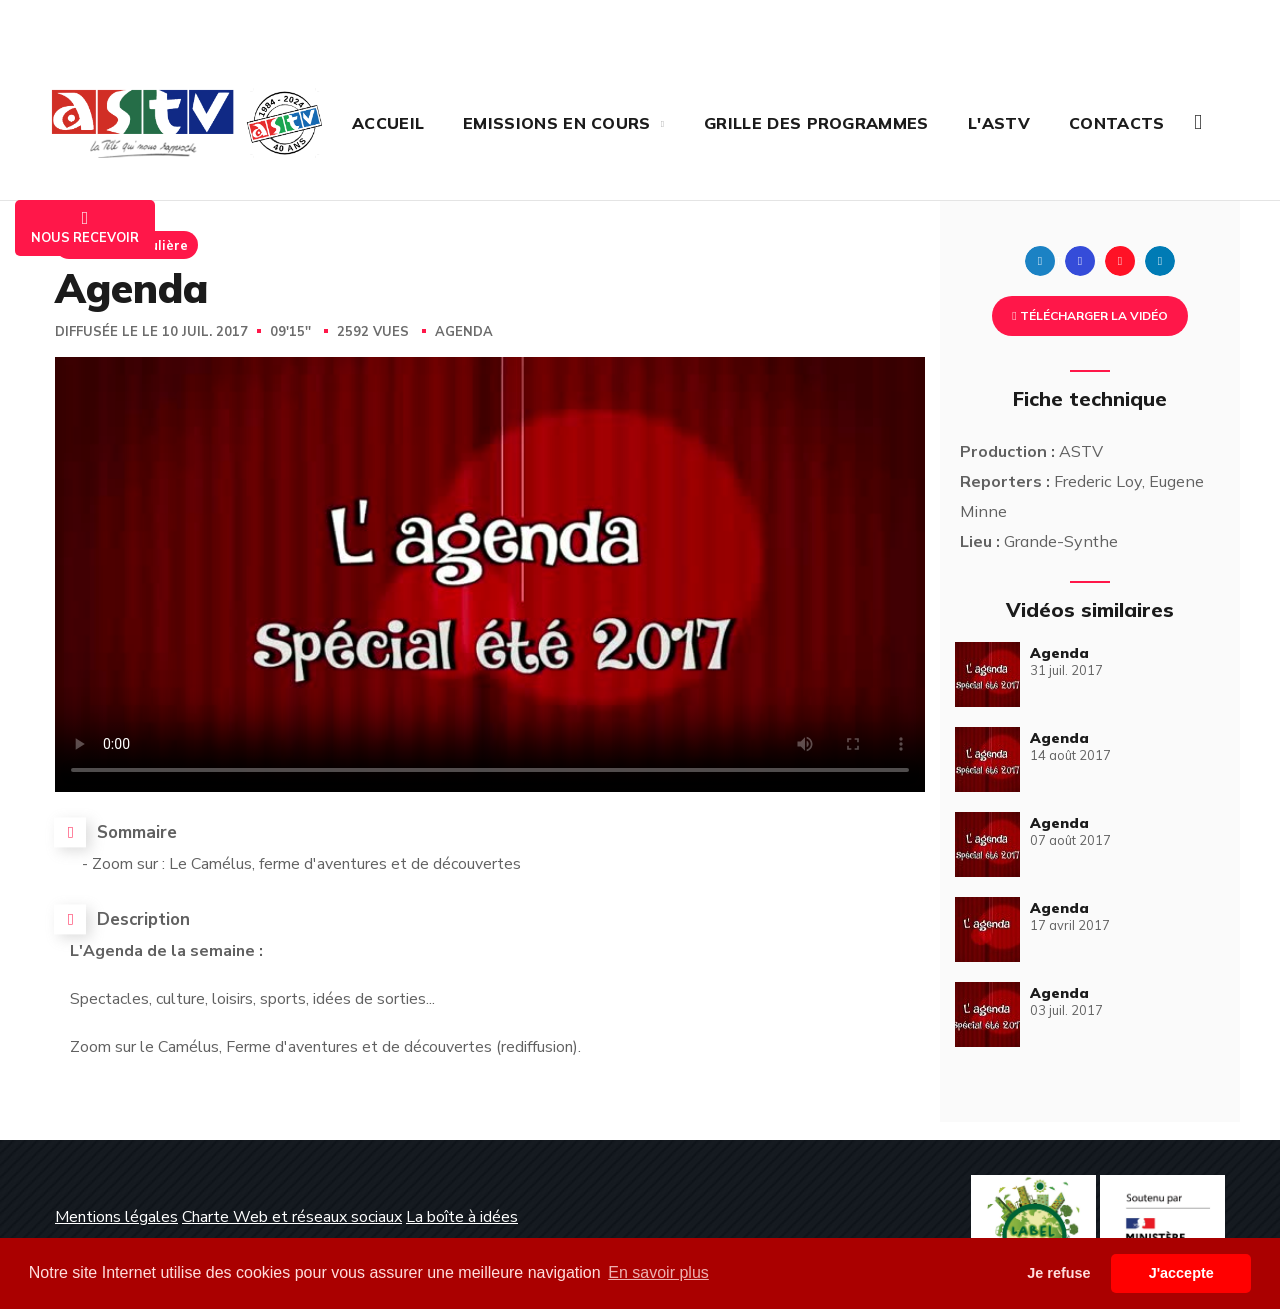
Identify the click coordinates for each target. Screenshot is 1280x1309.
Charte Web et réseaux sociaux (292, 1217)
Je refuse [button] (1058, 1273)
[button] (1198, 122)
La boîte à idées (462, 1217)
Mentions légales (116, 1217)
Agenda (464, 332)
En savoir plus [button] (658, 1272)
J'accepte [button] (1181, 1273)
